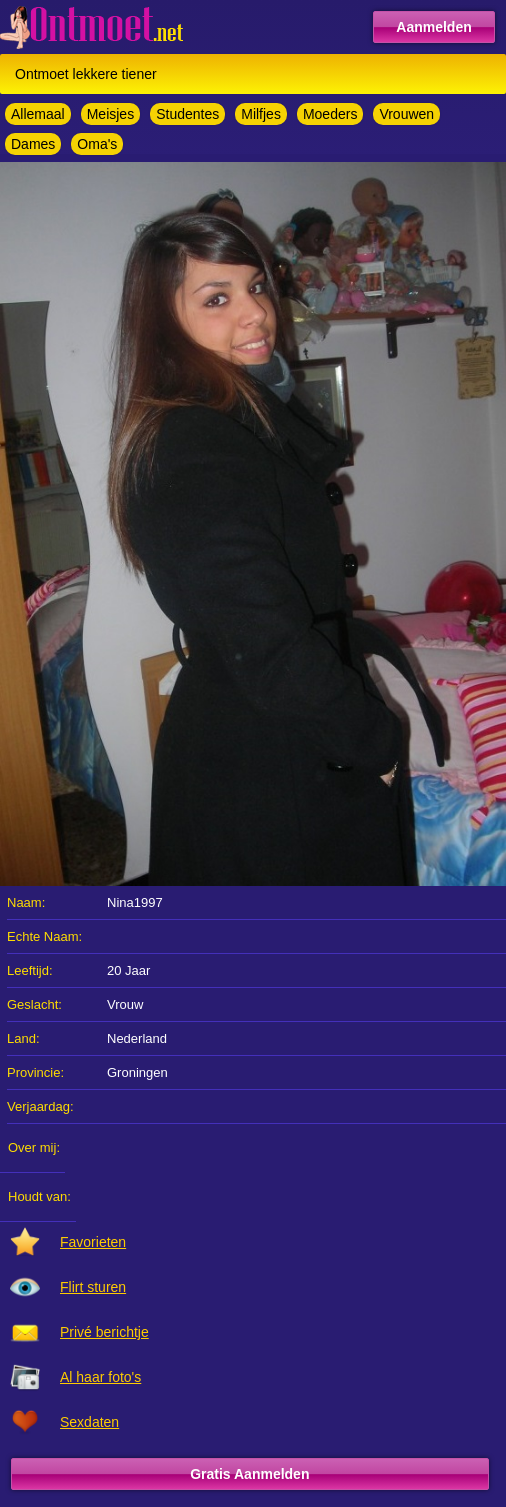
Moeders (330, 114)
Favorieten (93, 1242)
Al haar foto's (100, 1377)
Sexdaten (89, 1422)
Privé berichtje (104, 1332)
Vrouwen (406, 114)
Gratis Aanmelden (249, 1474)
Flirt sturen (93, 1287)
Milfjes (261, 114)
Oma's (97, 144)
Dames (33, 144)
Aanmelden (433, 27)
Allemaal (38, 114)
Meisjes (110, 114)
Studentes (187, 114)
